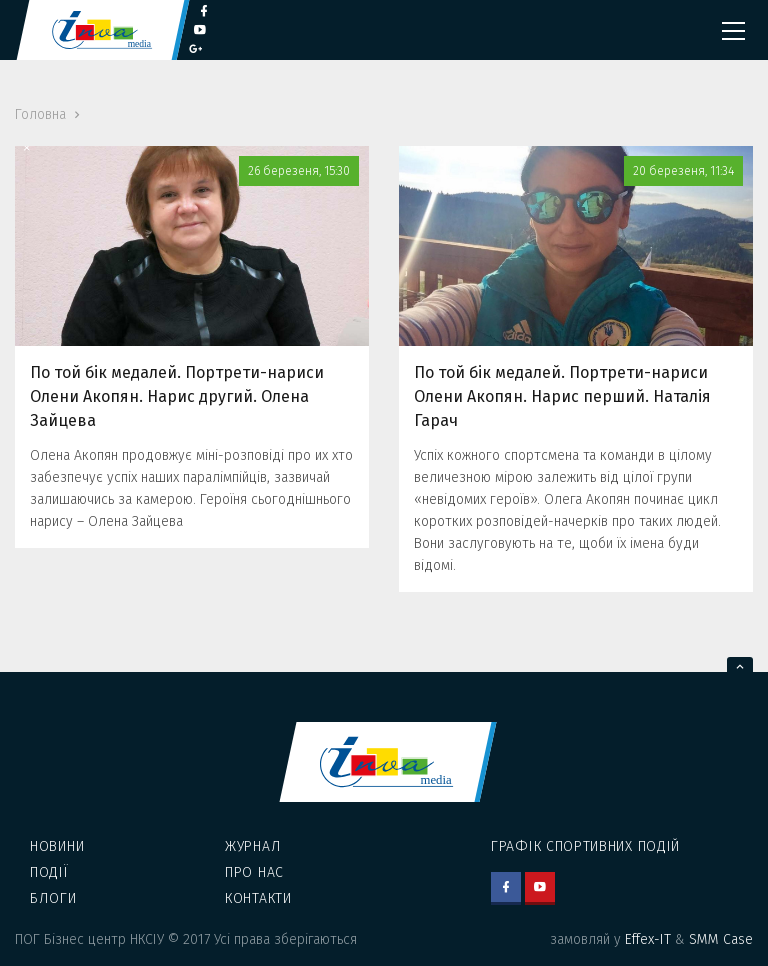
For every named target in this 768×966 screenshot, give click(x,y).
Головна (40, 114)
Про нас (254, 872)
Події (49, 872)
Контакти (258, 898)
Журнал (253, 846)
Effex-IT (648, 939)
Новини (57, 846)
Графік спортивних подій (585, 846)
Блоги (53, 898)
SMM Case (721, 939)
